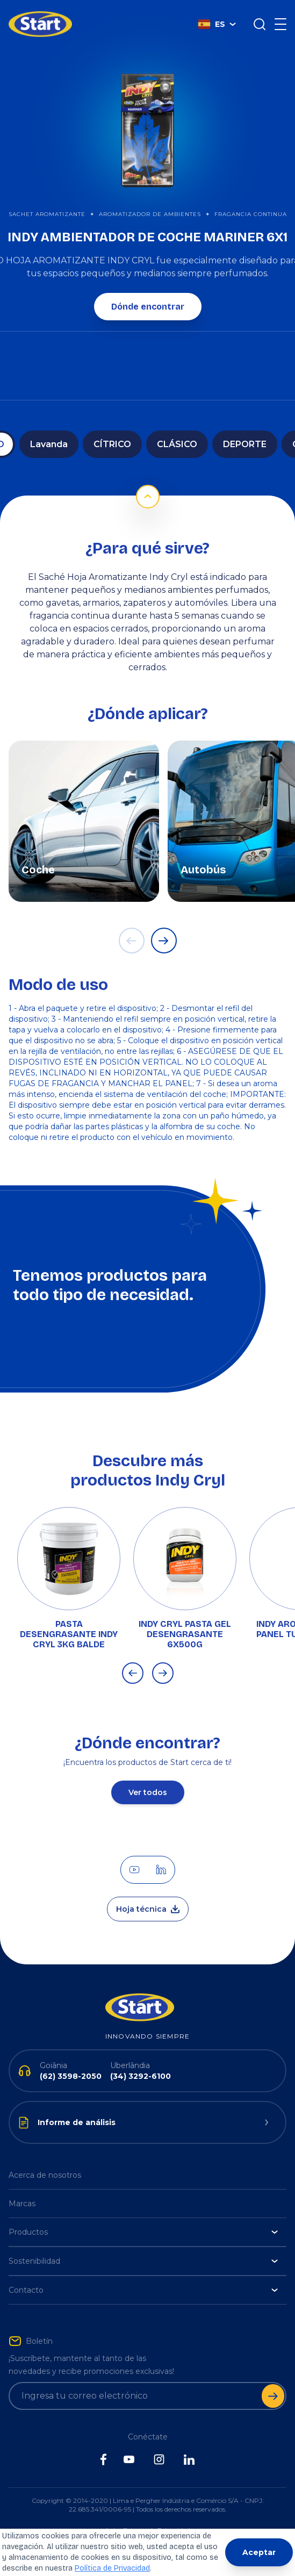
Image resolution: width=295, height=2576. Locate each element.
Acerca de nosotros (45, 2175)
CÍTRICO (112, 444)
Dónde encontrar (147, 307)
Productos (143, 2232)
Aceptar (259, 2552)
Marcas (22, 2203)
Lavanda (49, 444)
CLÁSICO (177, 444)
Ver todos (147, 1792)
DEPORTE (245, 444)
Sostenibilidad (143, 2261)
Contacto (143, 2290)
